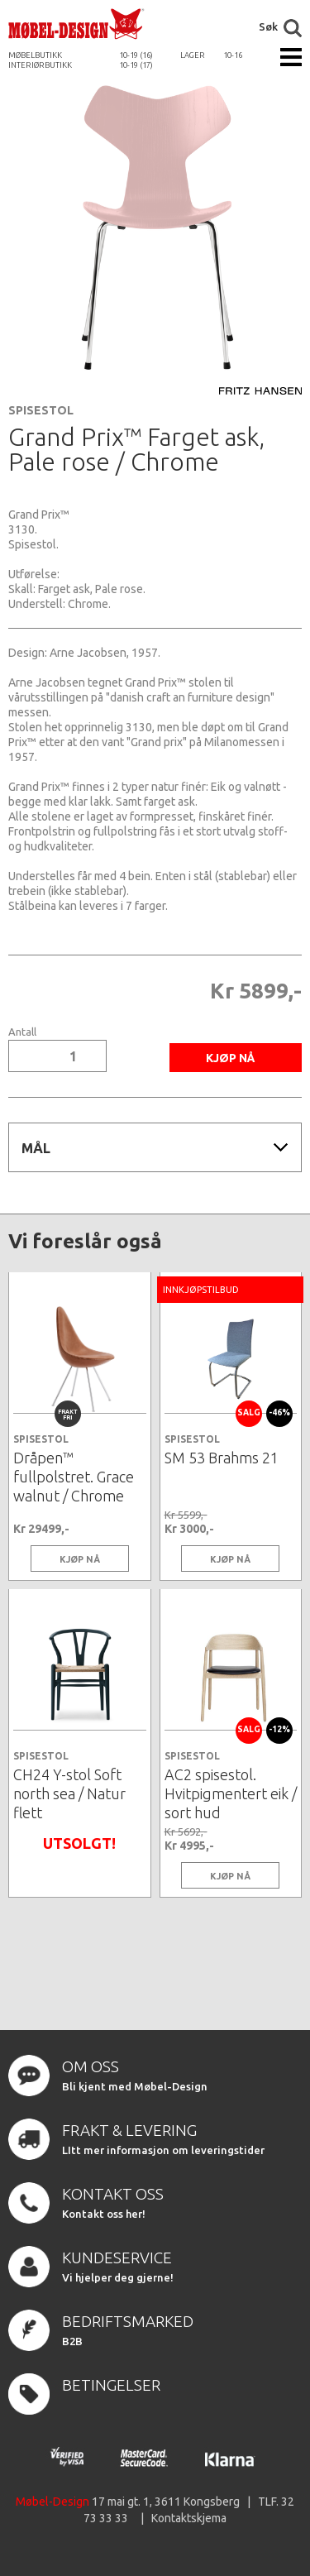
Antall (22, 1032)
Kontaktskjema (189, 2518)
